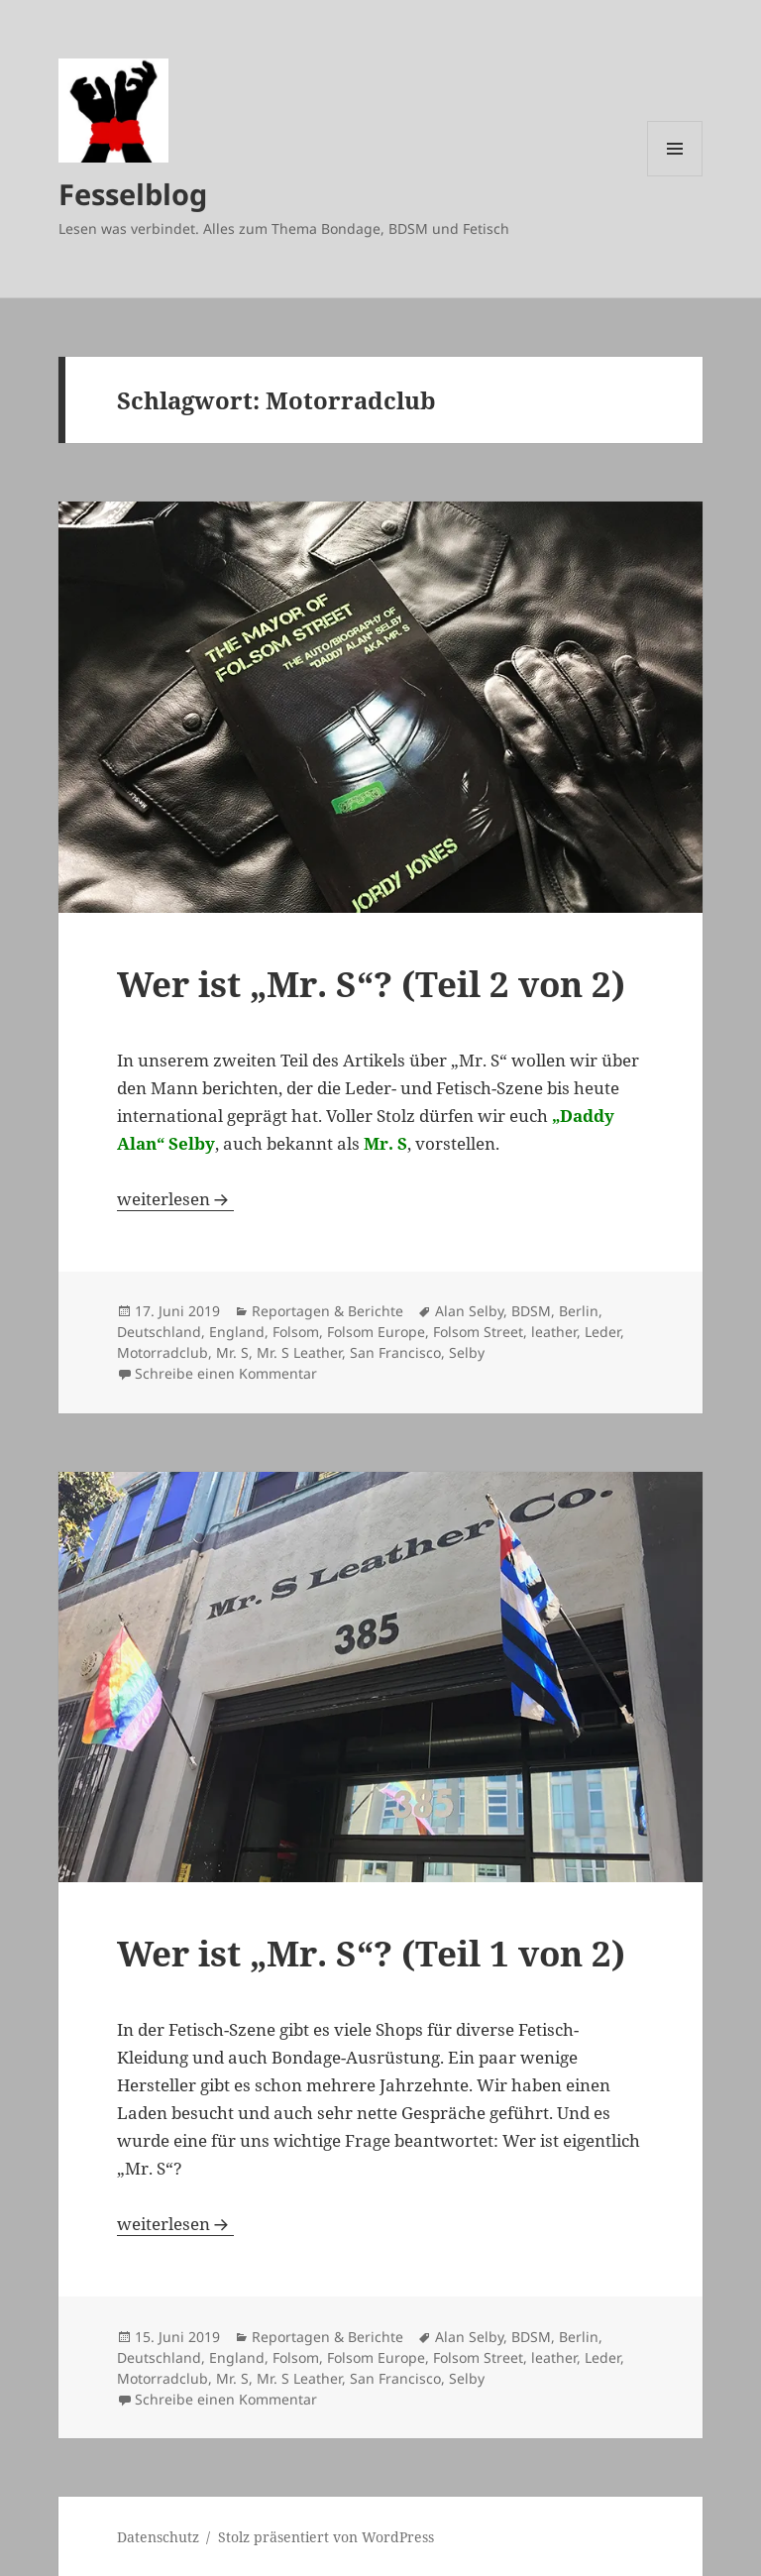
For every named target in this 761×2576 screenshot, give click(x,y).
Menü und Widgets (675, 175)
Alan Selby (469, 1310)
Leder (602, 1331)
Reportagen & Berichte (327, 1310)
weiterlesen (175, 1198)
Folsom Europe (376, 1331)
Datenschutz (158, 2536)
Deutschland (159, 1331)
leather (554, 1331)
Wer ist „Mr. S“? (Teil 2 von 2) (371, 983)
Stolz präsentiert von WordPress (326, 2536)
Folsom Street (478, 1331)
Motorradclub (162, 1352)
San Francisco (395, 1352)
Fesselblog (132, 193)
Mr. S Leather (299, 1352)
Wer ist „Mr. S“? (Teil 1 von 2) (371, 1953)
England (237, 1331)
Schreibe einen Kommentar (226, 1373)
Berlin (578, 1310)
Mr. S (232, 1352)
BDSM (531, 1310)
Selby (467, 1352)
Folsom (295, 1331)
